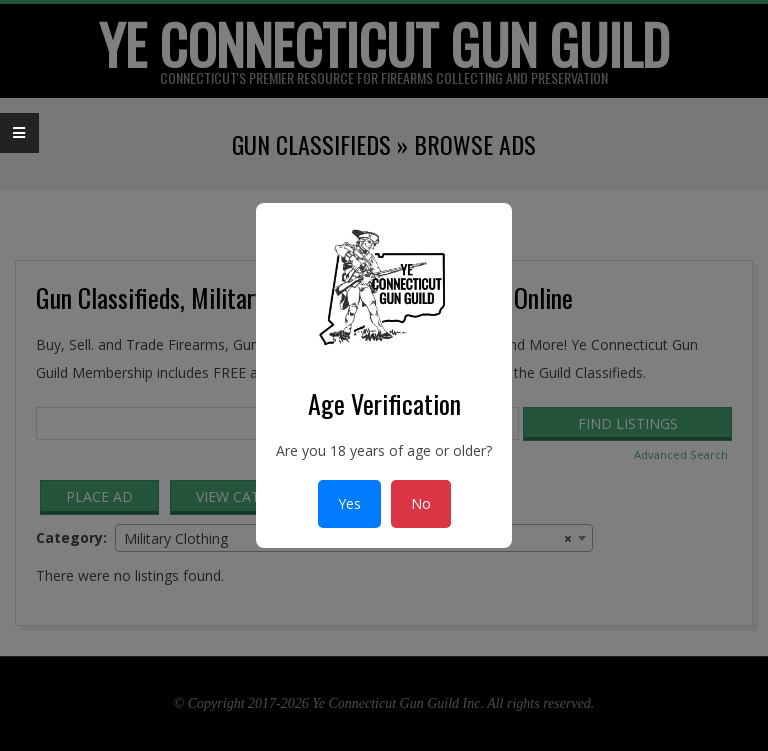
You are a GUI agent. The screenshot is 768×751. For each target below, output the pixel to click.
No (421, 503)
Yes (349, 503)
